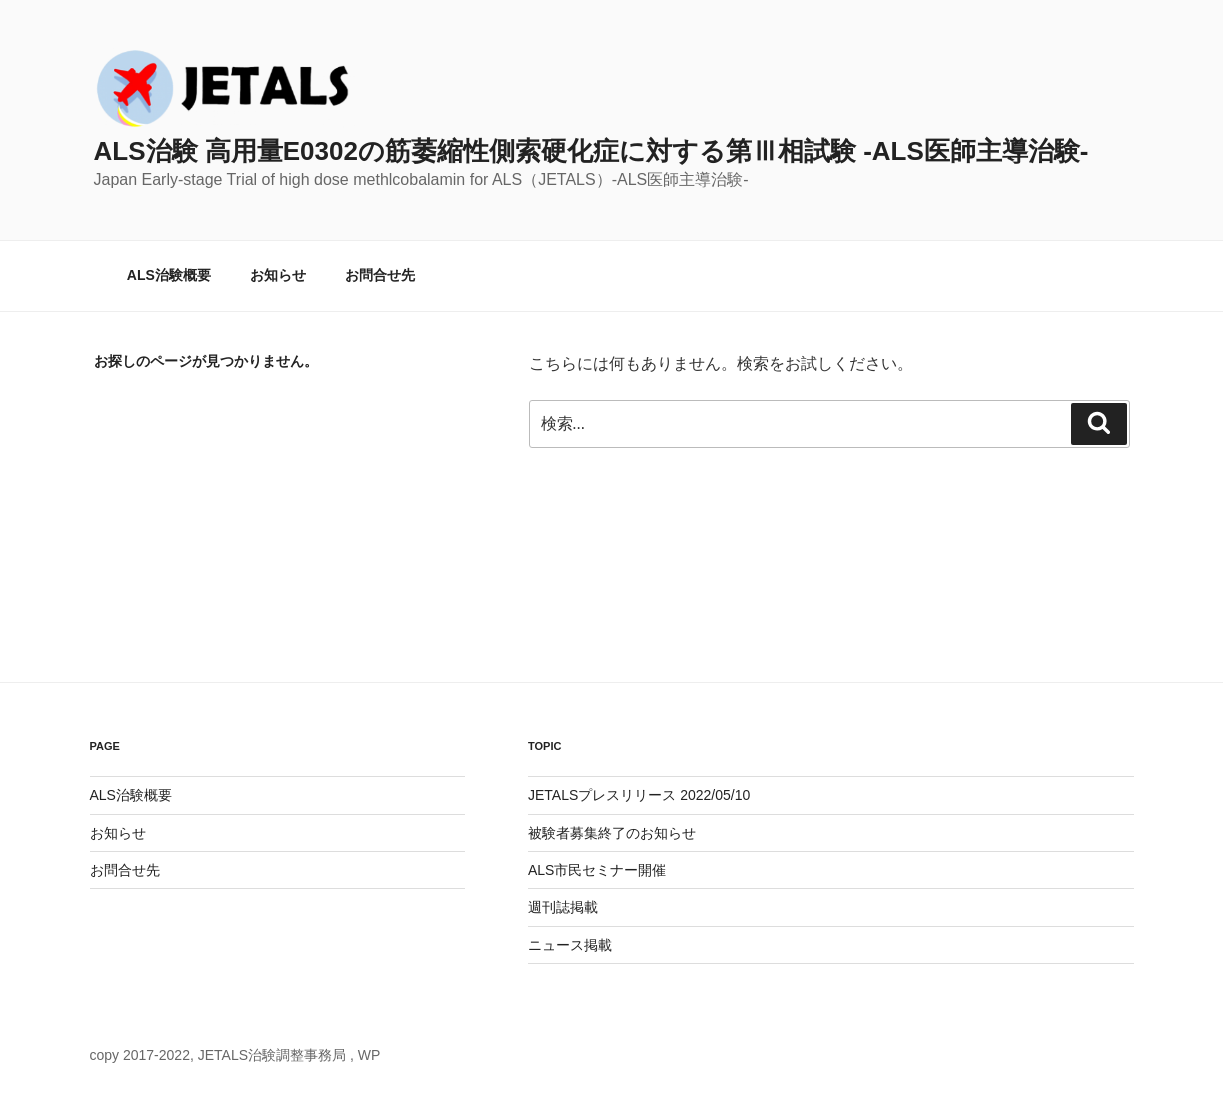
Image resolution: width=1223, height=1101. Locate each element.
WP (369, 1055)
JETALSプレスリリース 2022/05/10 (639, 795)
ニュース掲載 (570, 945)
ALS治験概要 (169, 275)
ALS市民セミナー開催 (597, 870)
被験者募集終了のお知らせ (612, 833)
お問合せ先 (380, 275)
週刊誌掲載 (563, 907)
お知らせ (278, 275)
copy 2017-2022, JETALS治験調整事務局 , (224, 1055)
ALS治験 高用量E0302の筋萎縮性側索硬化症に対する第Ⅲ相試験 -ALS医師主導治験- (591, 151)
